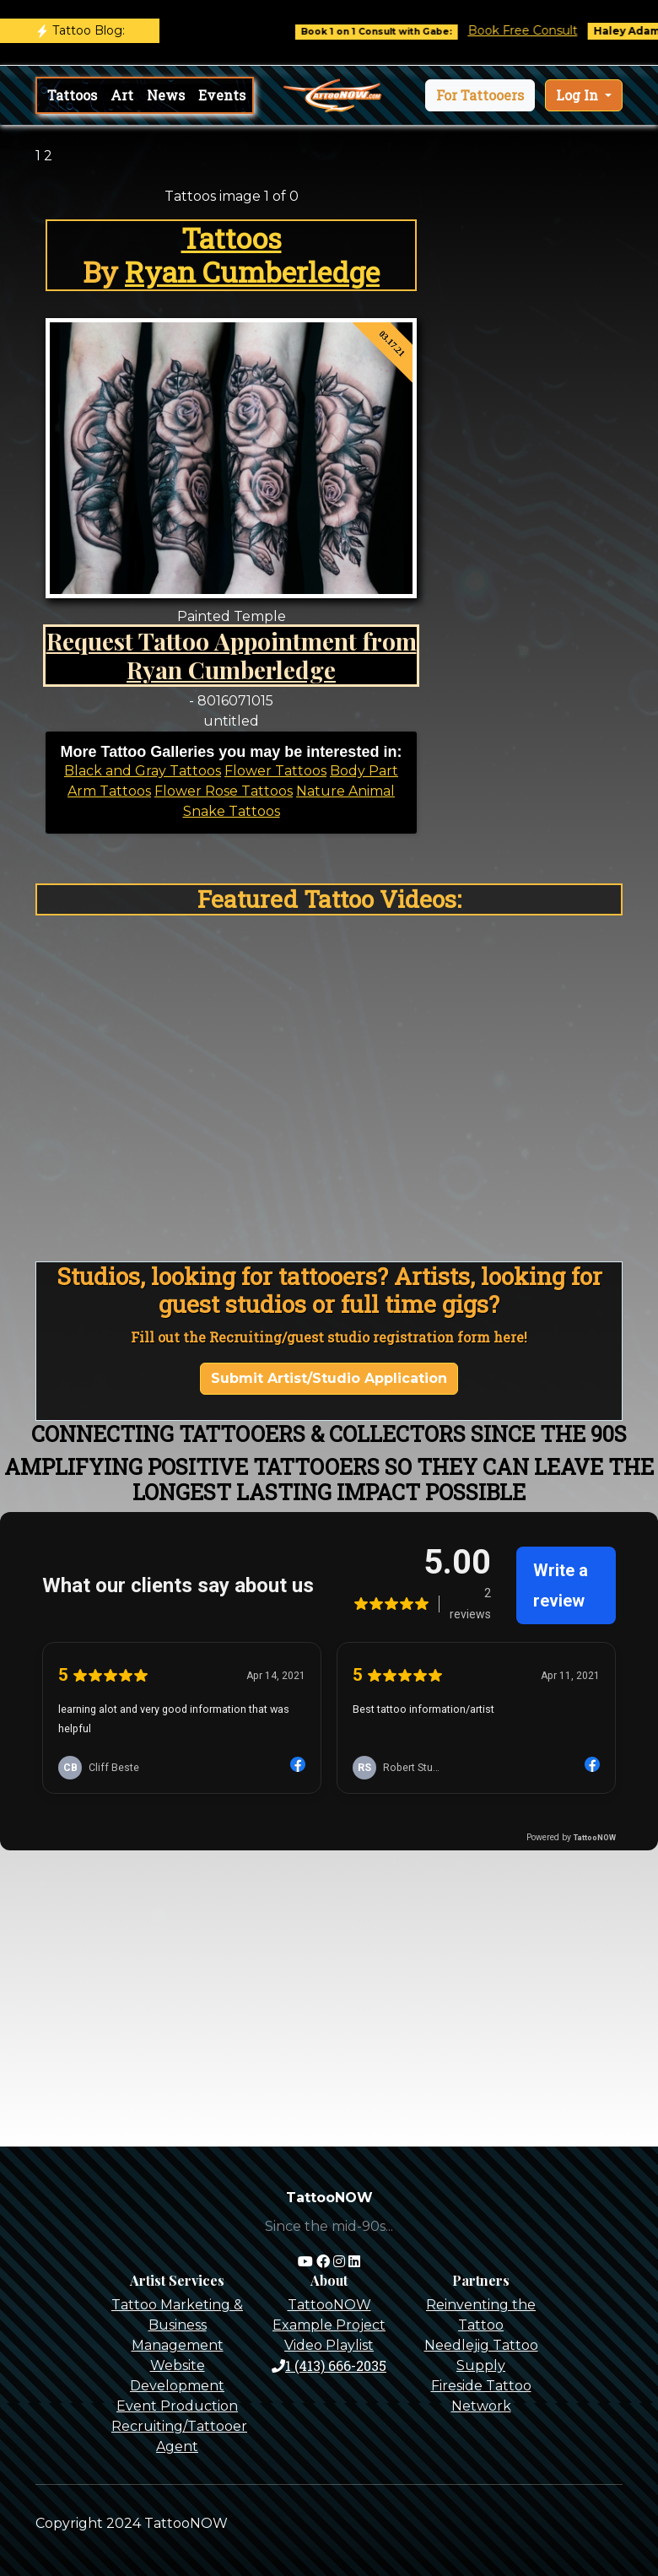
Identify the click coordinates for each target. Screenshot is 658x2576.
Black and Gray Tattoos (142, 771)
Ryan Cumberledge (252, 271)
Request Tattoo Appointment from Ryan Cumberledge (231, 654)
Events (221, 95)
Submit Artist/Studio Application (329, 1378)
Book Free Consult (536, 30)
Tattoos (72, 95)
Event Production (177, 2406)
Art (122, 95)
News (166, 95)
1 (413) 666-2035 (329, 2365)
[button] (480, 95)
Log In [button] (578, 95)
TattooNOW (329, 2305)
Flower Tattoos (275, 771)
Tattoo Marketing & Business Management (177, 2325)
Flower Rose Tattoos (223, 791)
